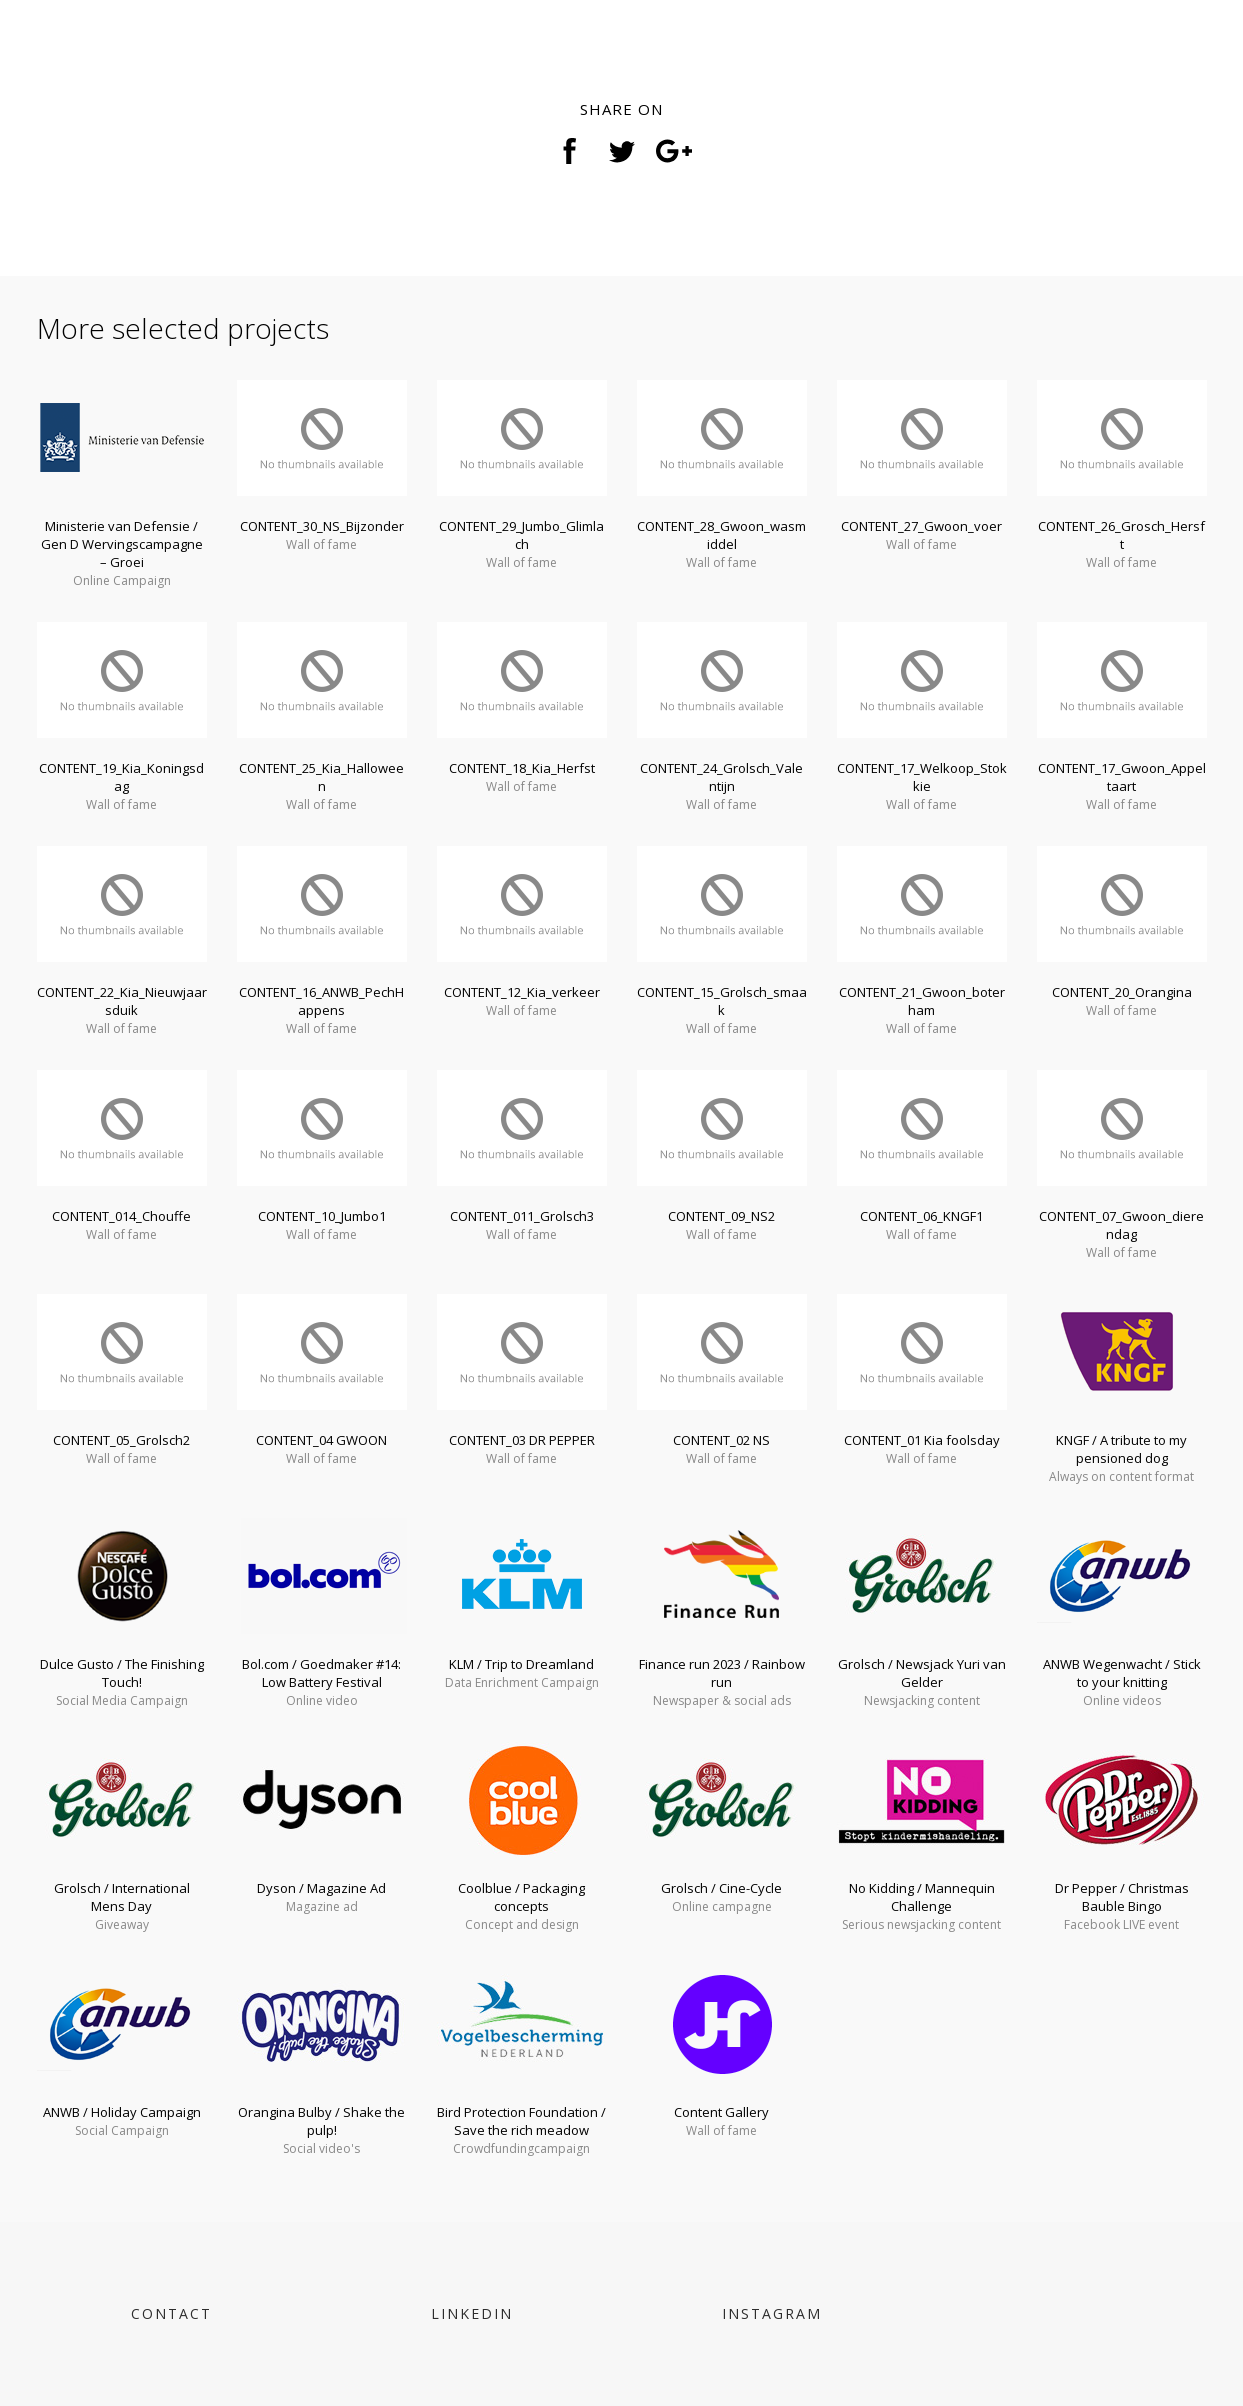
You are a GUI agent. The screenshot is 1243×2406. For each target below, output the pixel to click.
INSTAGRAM (772, 2314)
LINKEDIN (472, 2314)
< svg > (77, 60)
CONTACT (172, 2314)
